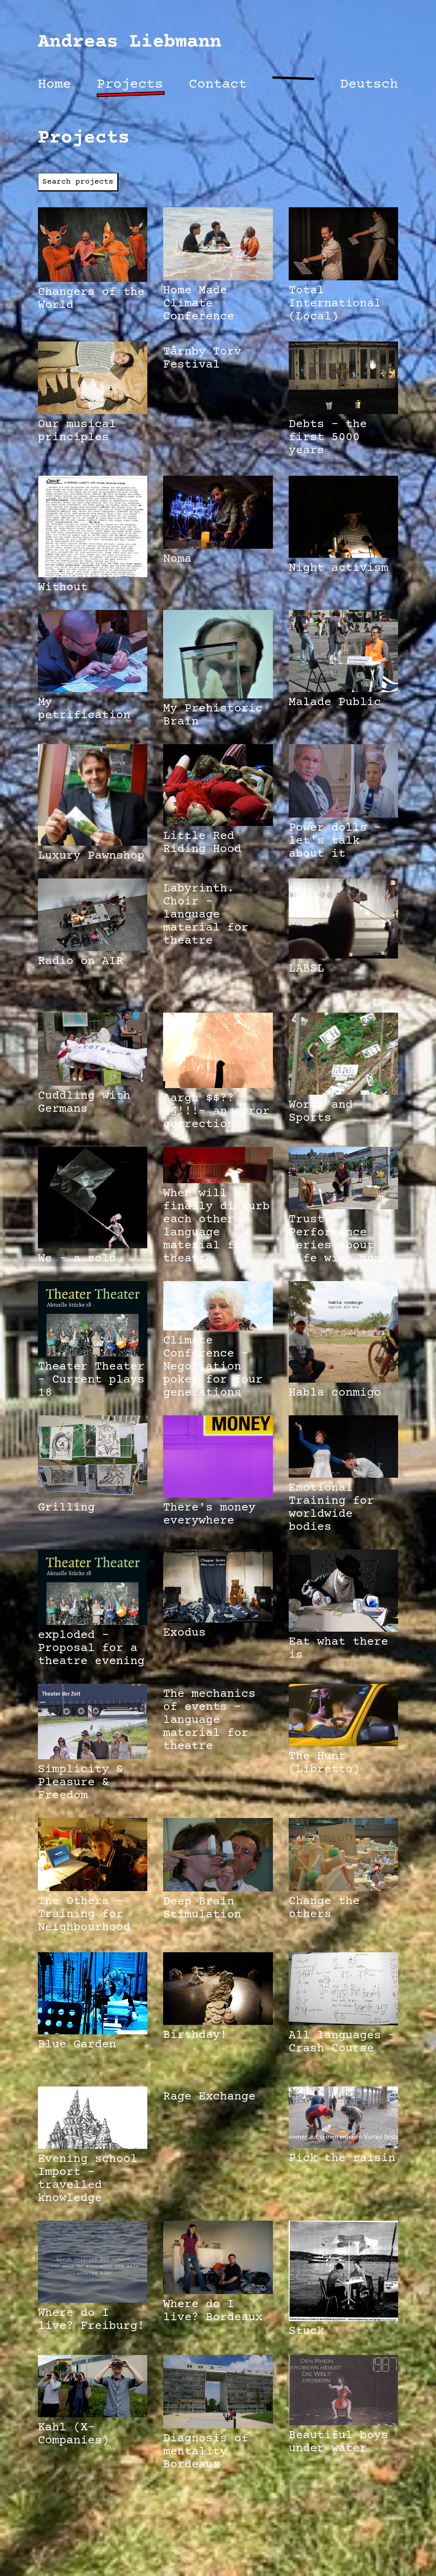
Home (54, 84)
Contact (218, 84)
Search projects (77, 181)
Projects (130, 84)
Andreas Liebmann (129, 42)
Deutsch (369, 84)
